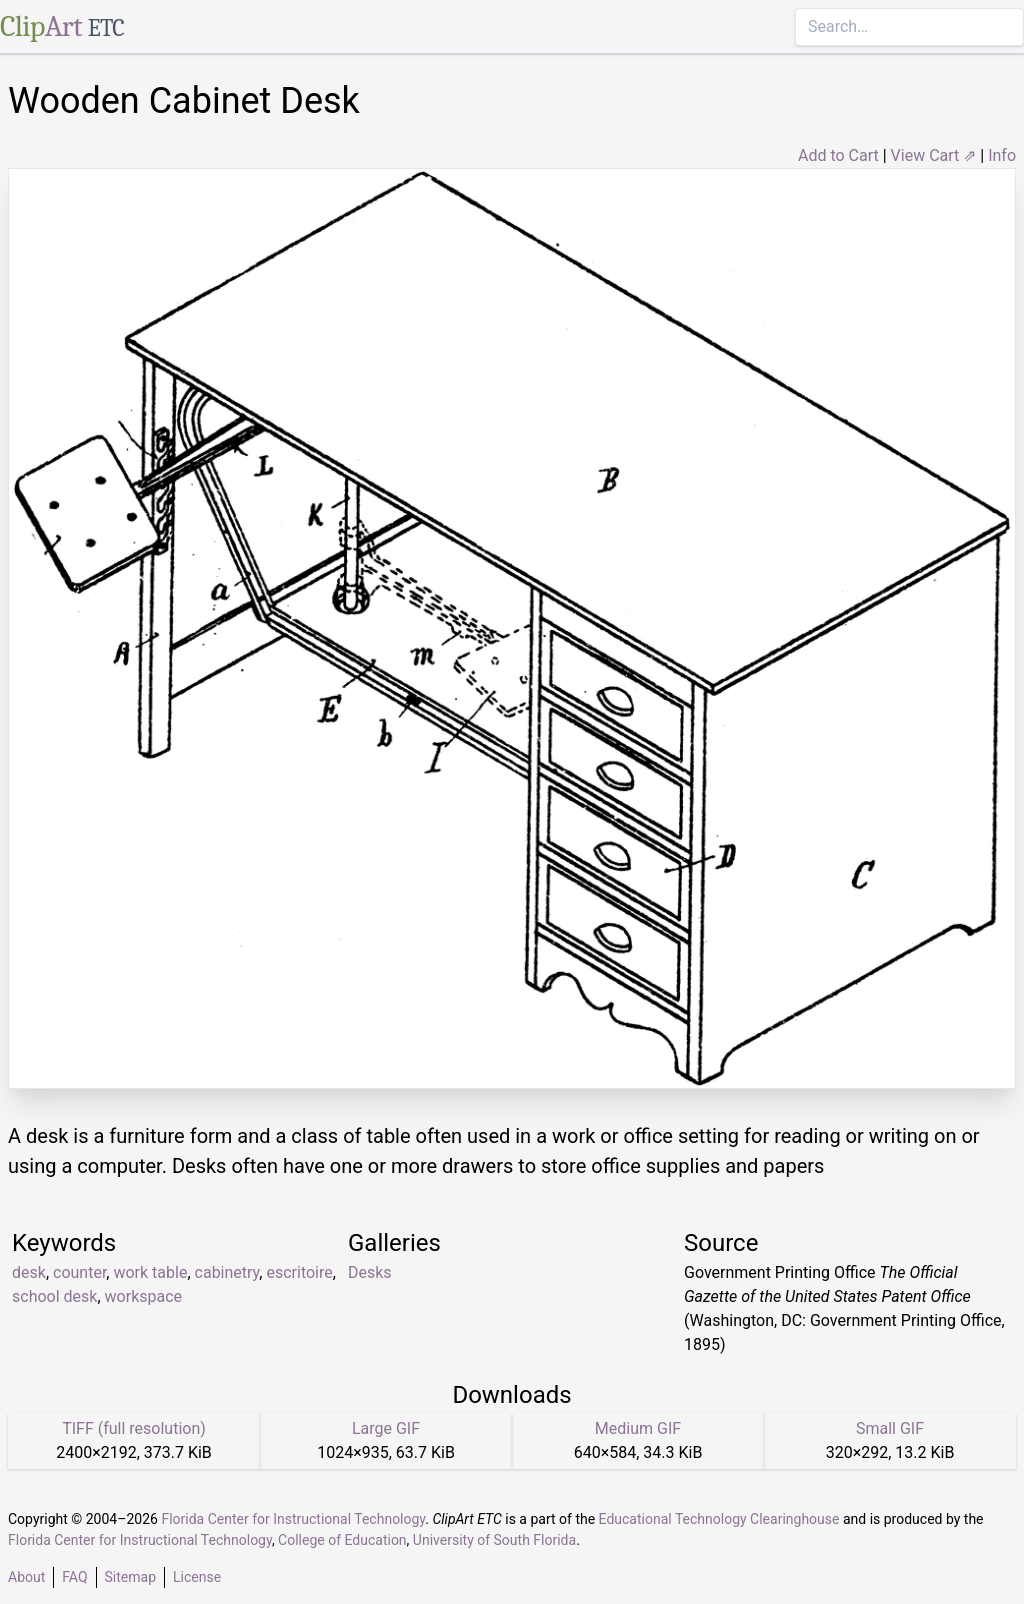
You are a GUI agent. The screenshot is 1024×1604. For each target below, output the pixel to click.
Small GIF (890, 1428)
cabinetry (227, 1272)
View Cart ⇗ (934, 155)
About (26, 1577)
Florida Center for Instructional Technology (293, 1519)
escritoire (299, 1272)
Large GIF (386, 1428)
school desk (54, 1296)
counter (79, 1272)
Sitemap (130, 1577)
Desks (370, 1272)
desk (29, 1272)
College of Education (342, 1540)
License (197, 1577)
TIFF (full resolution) (134, 1428)
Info (1002, 155)
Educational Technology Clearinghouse (719, 1519)
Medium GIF (638, 1428)
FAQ (74, 1577)
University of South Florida (494, 1540)
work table (150, 1272)
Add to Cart (838, 155)
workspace (143, 1296)
